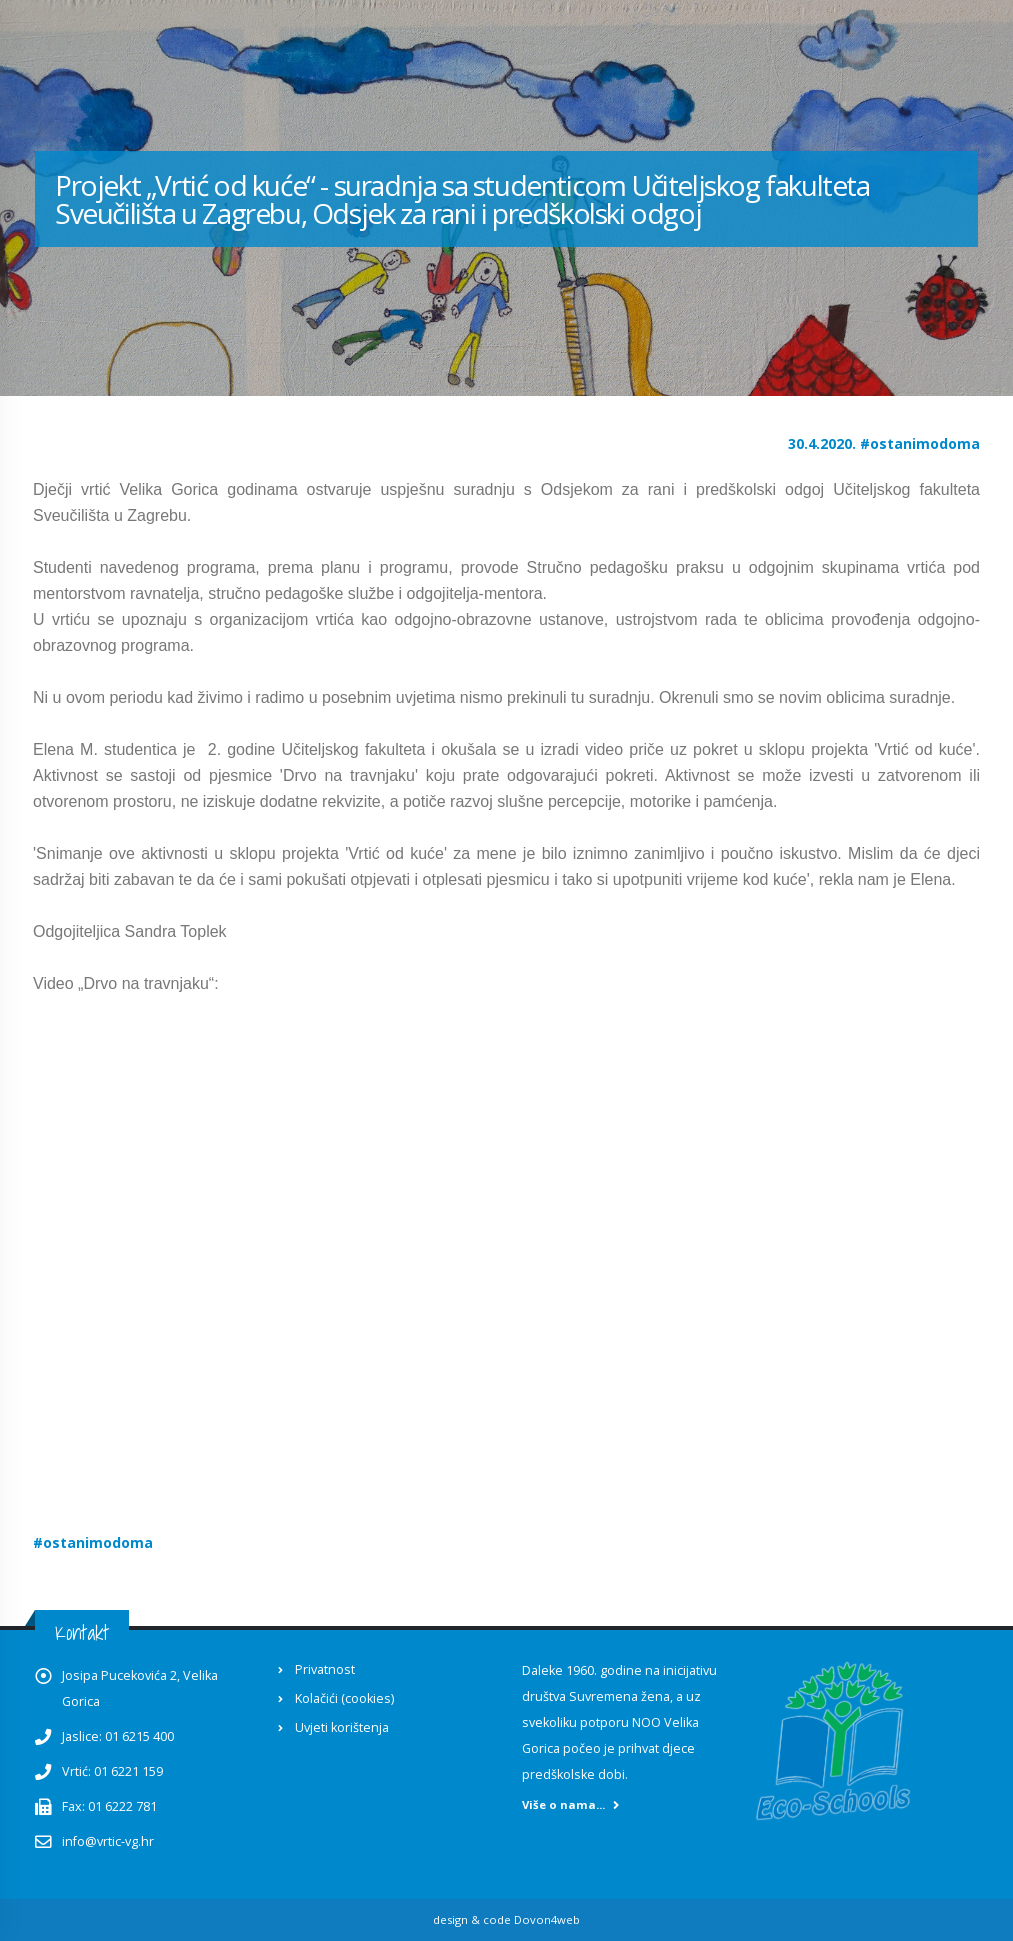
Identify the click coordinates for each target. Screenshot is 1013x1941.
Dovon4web (547, 1919)
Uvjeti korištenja (342, 1727)
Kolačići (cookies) (344, 1698)
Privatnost (325, 1669)
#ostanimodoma (920, 443)
